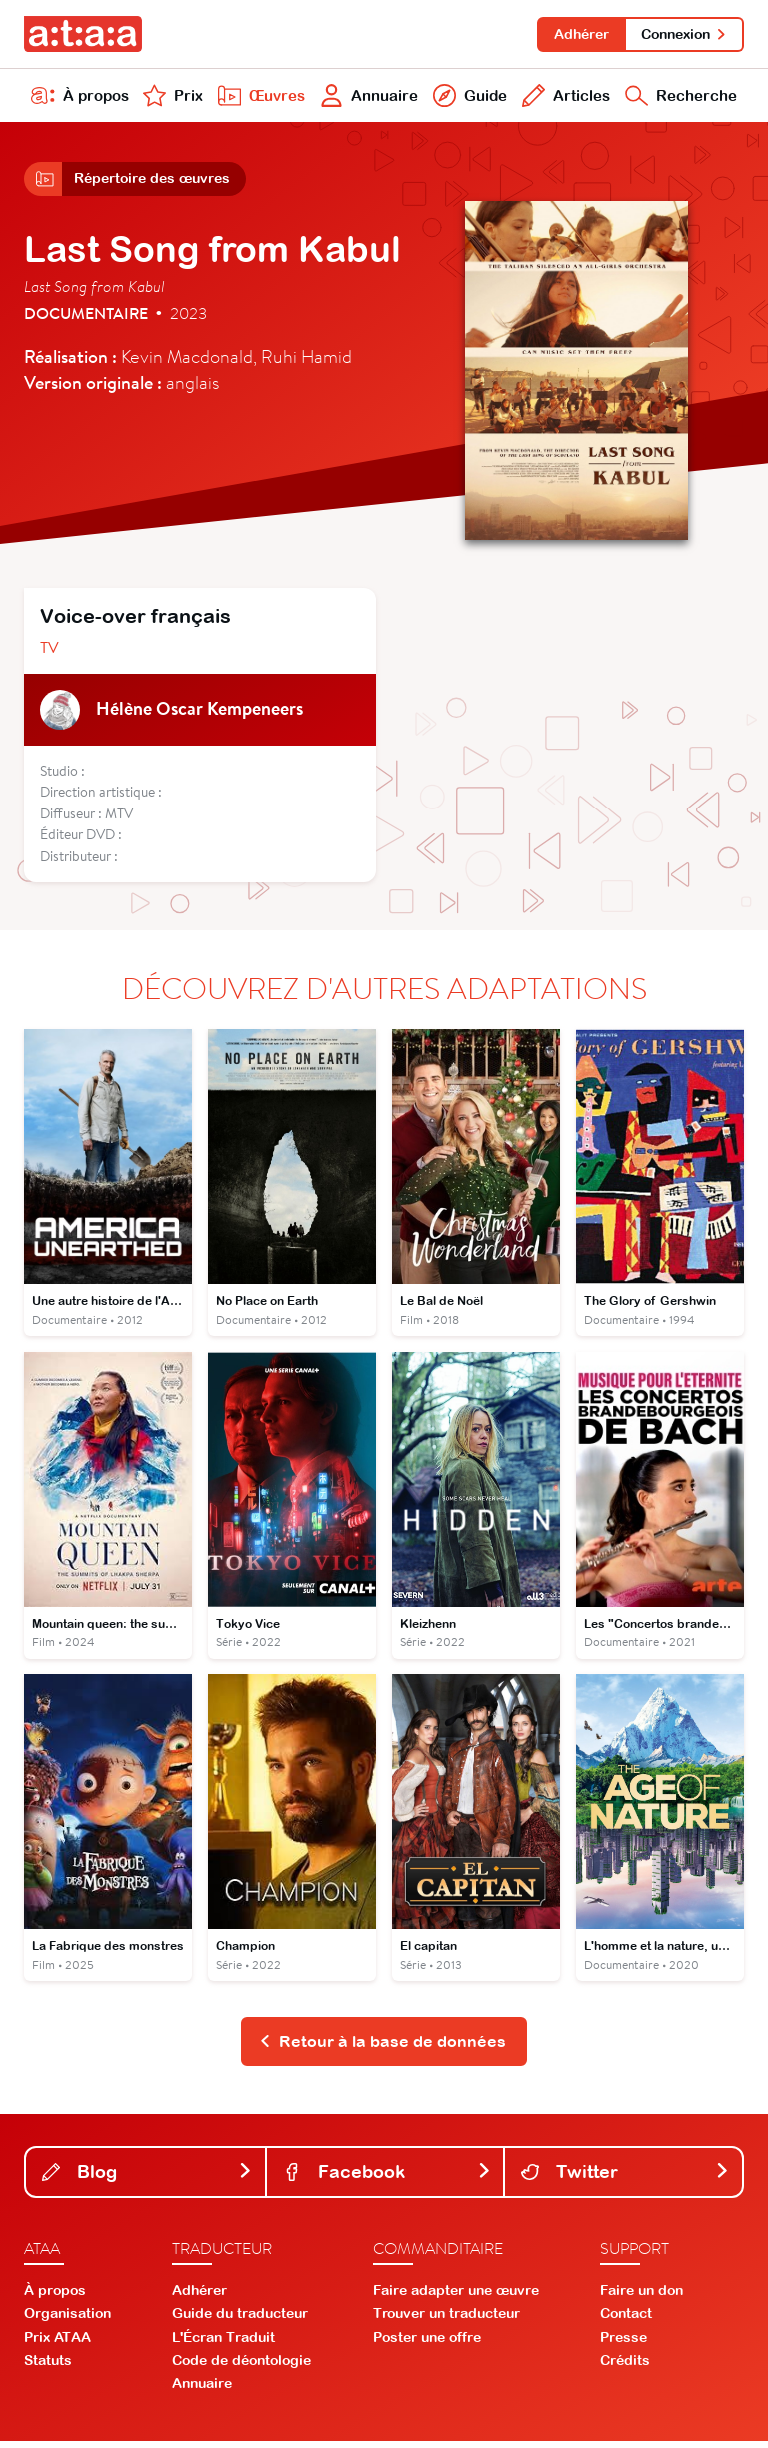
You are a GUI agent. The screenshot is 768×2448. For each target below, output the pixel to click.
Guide (467, 98)
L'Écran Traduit (223, 2343)
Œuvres (259, 98)
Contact (626, 2320)
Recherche (679, 98)
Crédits (625, 2367)
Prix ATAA (57, 2343)
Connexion (683, 34)
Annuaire (367, 98)
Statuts (48, 2367)
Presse (623, 2343)
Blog (147, 2177)
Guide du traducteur (240, 2320)
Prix (172, 98)
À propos (80, 98)
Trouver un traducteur (446, 2320)
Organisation (67, 2320)
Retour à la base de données (382, 2047)
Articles (563, 98)
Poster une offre (427, 2343)
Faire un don (641, 2297)
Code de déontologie (241, 2367)
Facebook (387, 2177)
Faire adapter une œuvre (456, 2297)
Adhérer (578, 34)
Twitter (625, 2177)
